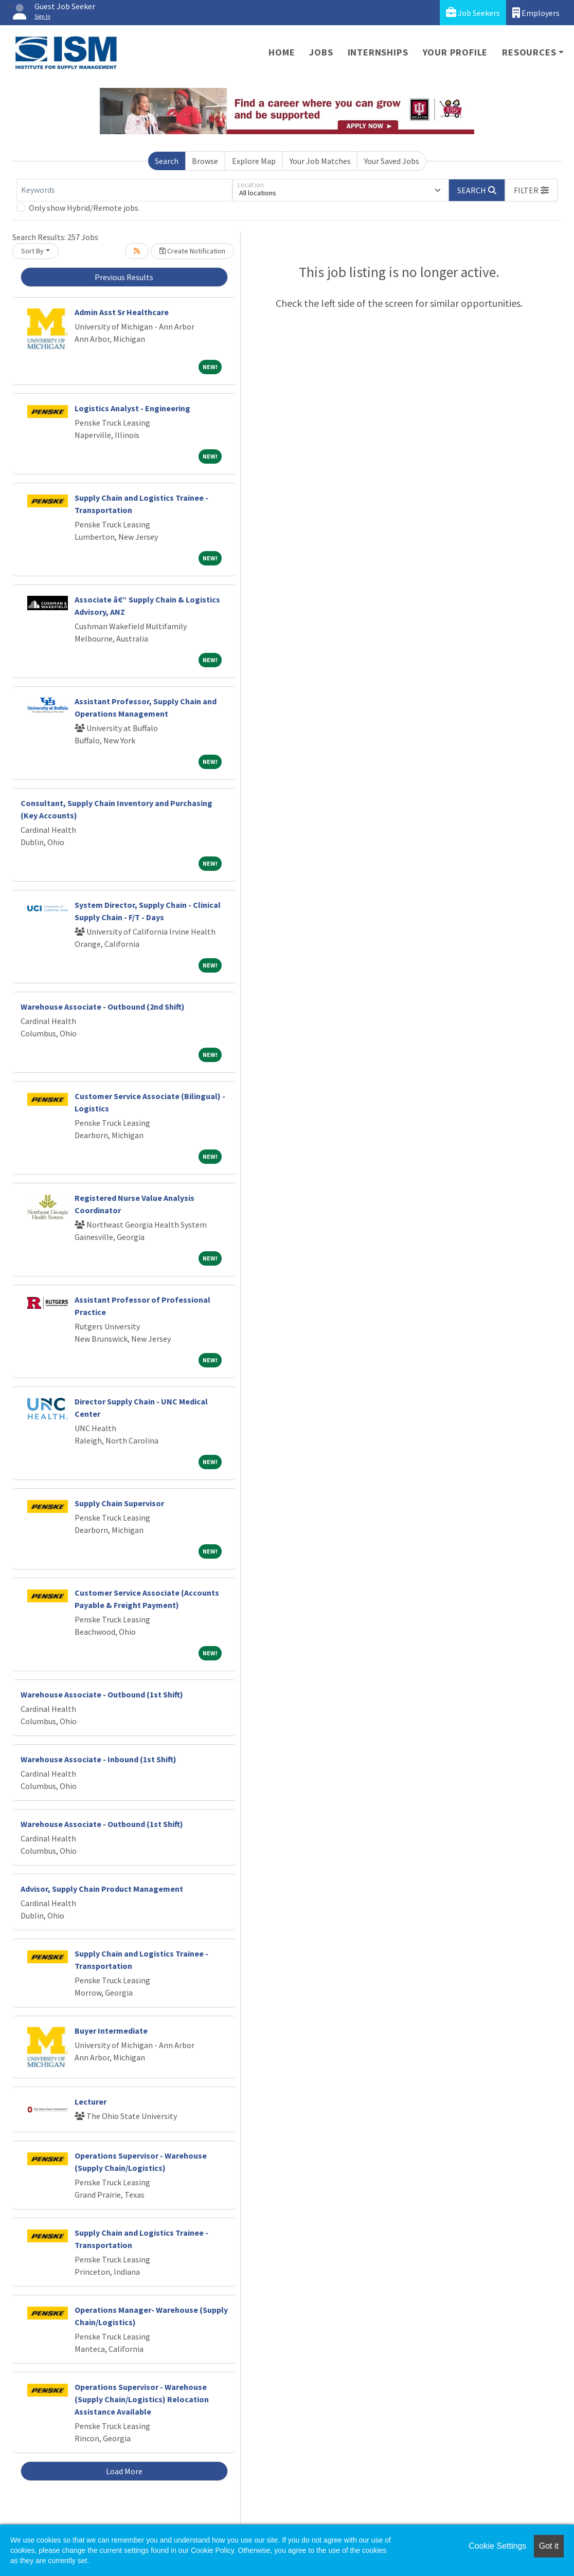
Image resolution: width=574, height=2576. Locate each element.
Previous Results (124, 277)
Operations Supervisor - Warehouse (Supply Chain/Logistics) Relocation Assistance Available (142, 2399)
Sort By (32, 250)
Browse (205, 161)
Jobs (321, 52)
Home (281, 52)
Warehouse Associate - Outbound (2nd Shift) (103, 1006)
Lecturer (90, 2101)
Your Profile (455, 52)
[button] (531, 190)
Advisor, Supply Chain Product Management (102, 1889)
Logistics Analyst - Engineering (132, 408)
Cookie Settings (497, 2546)
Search (166, 161)
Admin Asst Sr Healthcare (122, 312)
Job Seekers (473, 12)
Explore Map (254, 161)
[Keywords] (124, 190)
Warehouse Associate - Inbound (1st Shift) (98, 1759)
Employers (536, 12)
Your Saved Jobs (391, 161)
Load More (124, 2471)
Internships (378, 52)
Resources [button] (529, 52)
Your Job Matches (320, 161)
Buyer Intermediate (111, 2030)
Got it (549, 2546)
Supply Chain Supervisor (119, 1503)
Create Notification (192, 250)
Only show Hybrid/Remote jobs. (84, 208)
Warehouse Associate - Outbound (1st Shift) (102, 1694)
